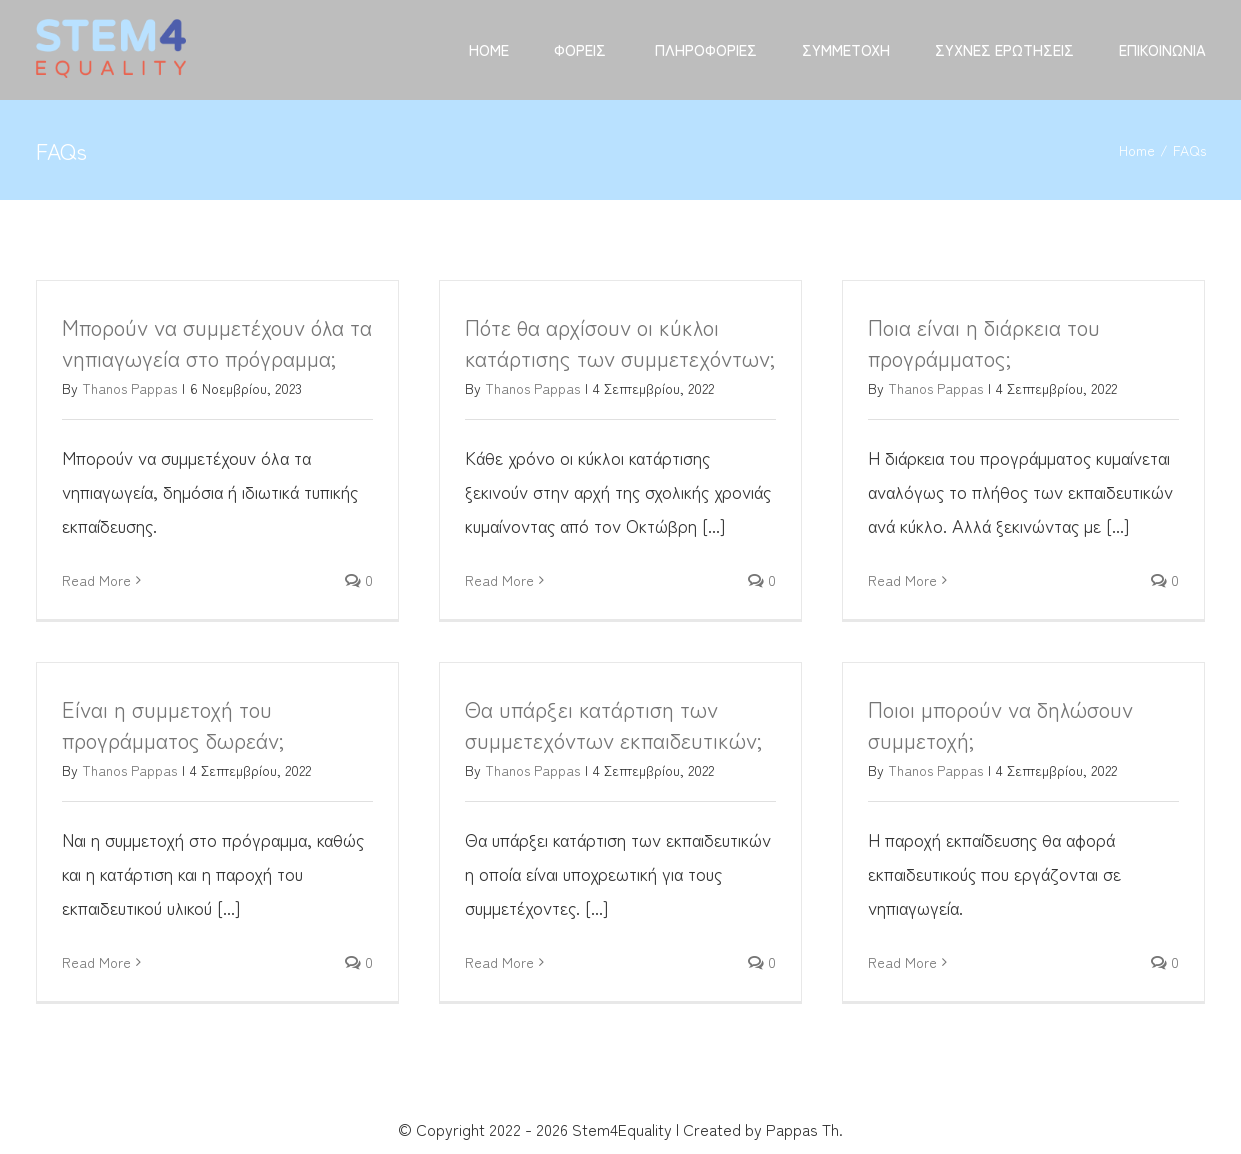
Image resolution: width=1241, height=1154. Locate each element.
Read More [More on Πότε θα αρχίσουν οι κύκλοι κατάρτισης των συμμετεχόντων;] (499, 580)
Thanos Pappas (129, 388)
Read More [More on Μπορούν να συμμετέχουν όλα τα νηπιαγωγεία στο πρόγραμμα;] (96, 580)
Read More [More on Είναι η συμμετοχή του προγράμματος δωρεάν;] (96, 962)
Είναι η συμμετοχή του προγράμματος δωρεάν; (173, 723)
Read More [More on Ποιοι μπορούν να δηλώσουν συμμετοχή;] (902, 962)
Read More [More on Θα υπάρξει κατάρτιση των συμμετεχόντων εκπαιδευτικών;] (499, 962)
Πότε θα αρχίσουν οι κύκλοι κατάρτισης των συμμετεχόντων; (620, 341)
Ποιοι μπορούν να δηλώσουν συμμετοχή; (1000, 723)
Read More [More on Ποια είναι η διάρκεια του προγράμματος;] (902, 580)
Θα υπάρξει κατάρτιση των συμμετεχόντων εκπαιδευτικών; (613, 723)
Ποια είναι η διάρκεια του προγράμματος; (984, 341)
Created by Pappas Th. (763, 1129)
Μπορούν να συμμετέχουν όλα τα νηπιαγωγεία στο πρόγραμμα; (217, 341)
